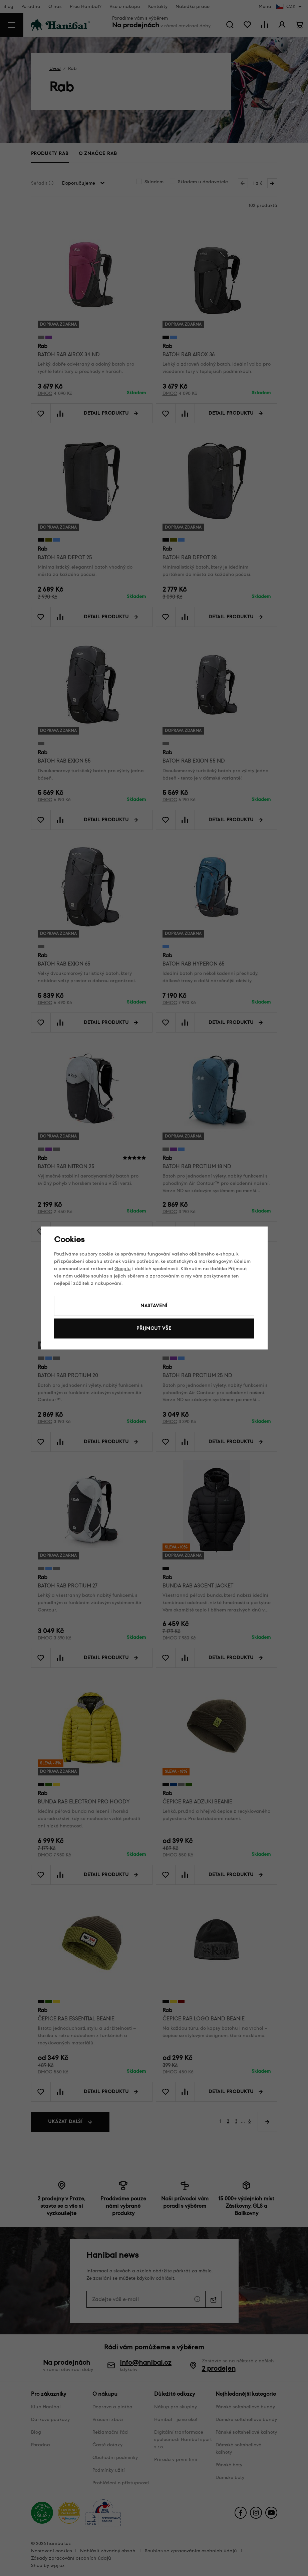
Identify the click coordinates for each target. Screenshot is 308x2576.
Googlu (122, 1269)
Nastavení (154, 1305)
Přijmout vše (153, 1328)
